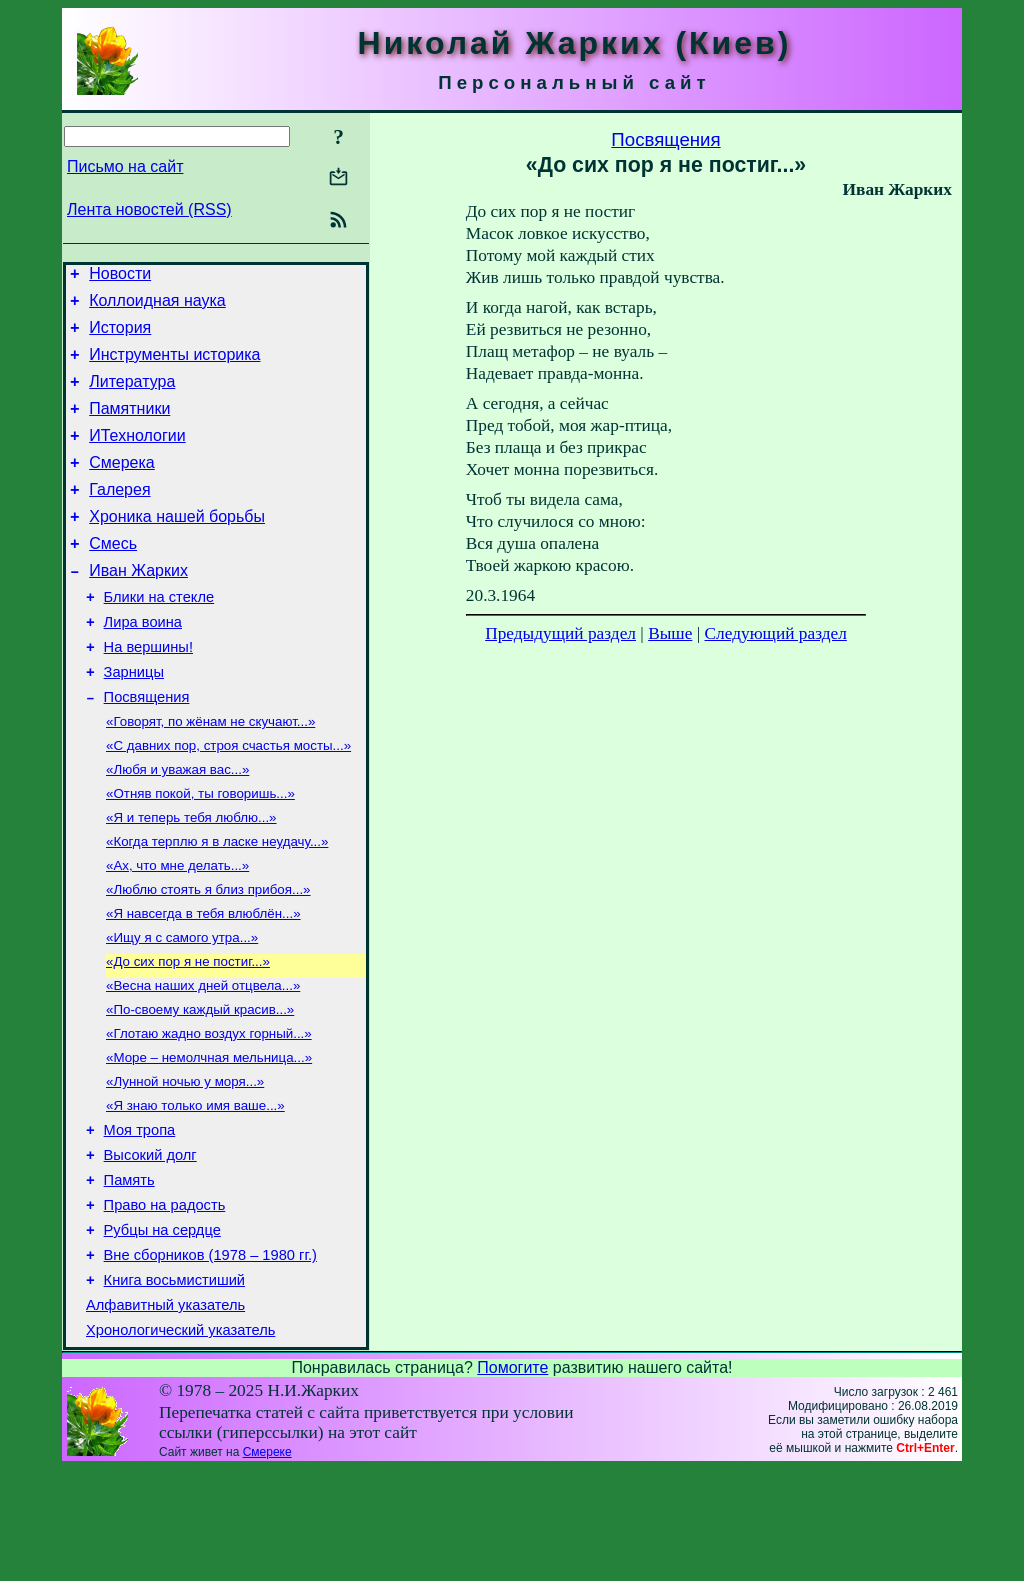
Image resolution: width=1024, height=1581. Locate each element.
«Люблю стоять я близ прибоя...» (208, 956)
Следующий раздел (776, 633)
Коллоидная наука (157, 306)
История (120, 336)
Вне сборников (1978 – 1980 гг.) (210, 1358)
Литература (132, 396)
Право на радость (165, 1302)
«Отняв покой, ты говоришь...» (200, 852)
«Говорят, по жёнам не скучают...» (210, 774)
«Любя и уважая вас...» (177, 826)
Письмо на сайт (125, 166)
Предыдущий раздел (560, 633)
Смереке (267, 1564)
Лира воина (143, 664)
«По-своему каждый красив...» (200, 1086)
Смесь (113, 576)
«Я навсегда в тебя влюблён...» (203, 982)
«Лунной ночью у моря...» (185, 1164)
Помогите (512, 1479)
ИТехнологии (137, 456)
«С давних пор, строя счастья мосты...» (228, 800)
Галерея (119, 516)
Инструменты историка (174, 366)
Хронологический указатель (180, 1442)
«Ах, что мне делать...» (177, 930)
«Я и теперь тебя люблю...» (191, 878)
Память (129, 1274)
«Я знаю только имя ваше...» (195, 1190)
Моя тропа (140, 1218)
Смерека (122, 486)
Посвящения (147, 748)
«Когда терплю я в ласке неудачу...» (217, 904)
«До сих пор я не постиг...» (188, 1034)
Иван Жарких (138, 606)
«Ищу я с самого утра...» (182, 1008)
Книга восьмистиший (174, 1386)
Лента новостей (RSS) (149, 209)
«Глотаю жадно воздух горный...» (209, 1112)
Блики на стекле (159, 636)
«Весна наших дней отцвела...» (203, 1060)
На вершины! (148, 692)
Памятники (129, 426)
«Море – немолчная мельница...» (209, 1138)
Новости (120, 276)
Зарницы (134, 720)
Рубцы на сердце (162, 1330)
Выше (670, 633)
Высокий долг (150, 1246)
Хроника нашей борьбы (177, 546)
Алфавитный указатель (165, 1414)
